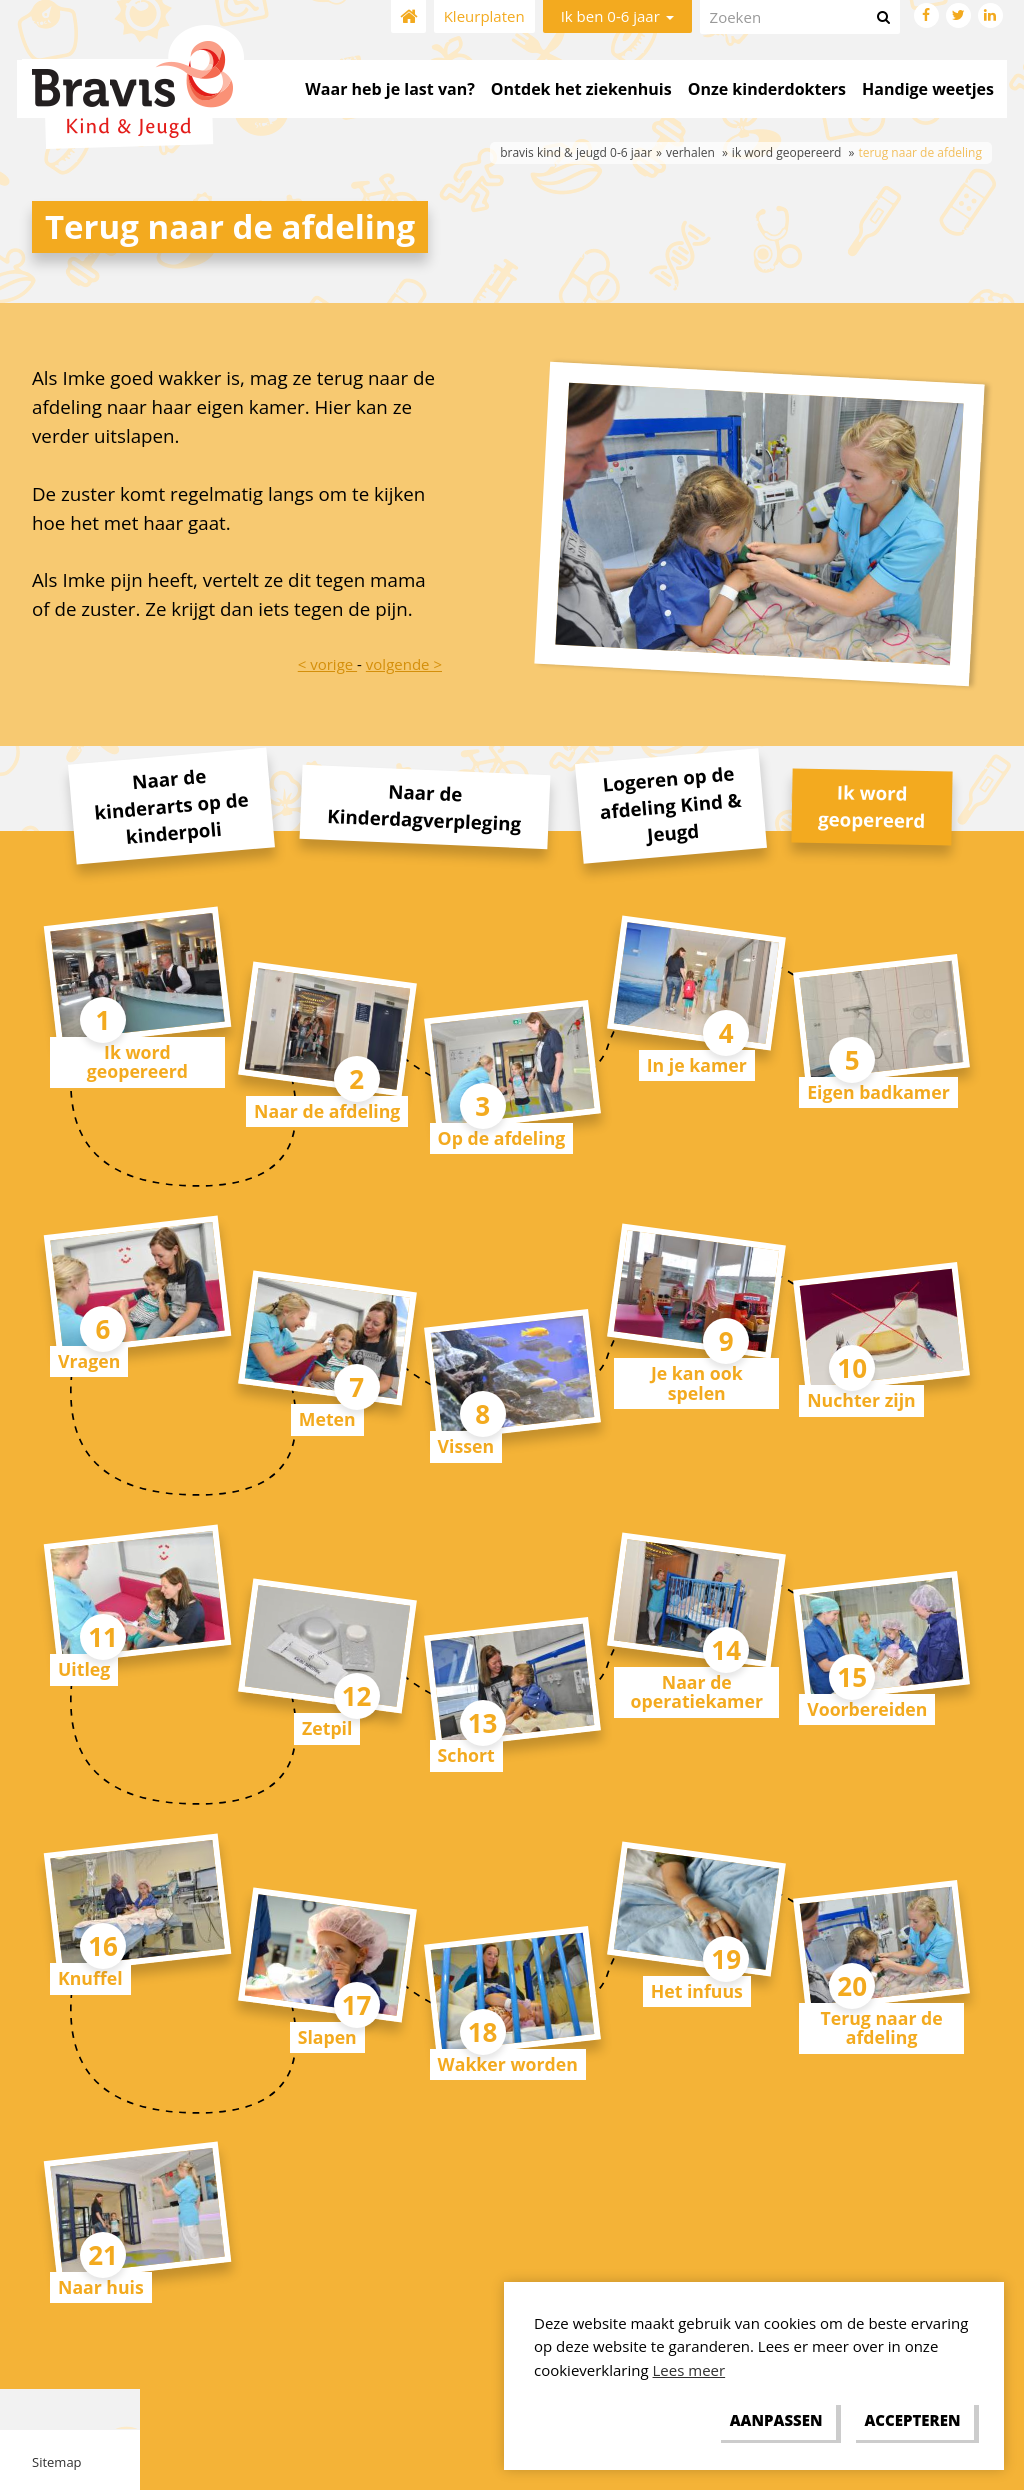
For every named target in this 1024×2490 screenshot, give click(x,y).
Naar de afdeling (327, 1111)
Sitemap (57, 2462)
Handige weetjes (928, 89)
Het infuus (697, 1991)
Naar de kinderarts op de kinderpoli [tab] (171, 806)
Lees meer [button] (689, 2370)
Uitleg (84, 1669)
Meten (327, 1419)
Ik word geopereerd (137, 1061)
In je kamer (697, 1065)
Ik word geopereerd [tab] (872, 805)
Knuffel (90, 1978)
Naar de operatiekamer (697, 1691)
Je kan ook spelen (697, 1382)
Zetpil (327, 1728)
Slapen (327, 2037)
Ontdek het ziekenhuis (581, 89)
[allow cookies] (912, 2421)
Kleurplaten (484, 16)
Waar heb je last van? (389, 89)
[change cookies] (776, 2421)
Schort (466, 1755)
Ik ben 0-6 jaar (617, 16)
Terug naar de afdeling (881, 2027)
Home (408, 16)
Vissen (466, 1446)
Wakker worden (508, 2064)
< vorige (327, 664)
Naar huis (101, 2287)
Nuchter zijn (861, 1400)
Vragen (89, 1361)
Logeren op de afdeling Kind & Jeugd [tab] (670, 804)
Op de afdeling (502, 1138)
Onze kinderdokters (767, 89)
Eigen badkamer (878, 1092)
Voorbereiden (867, 1709)
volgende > (404, 664)
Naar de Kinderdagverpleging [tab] (424, 806)
